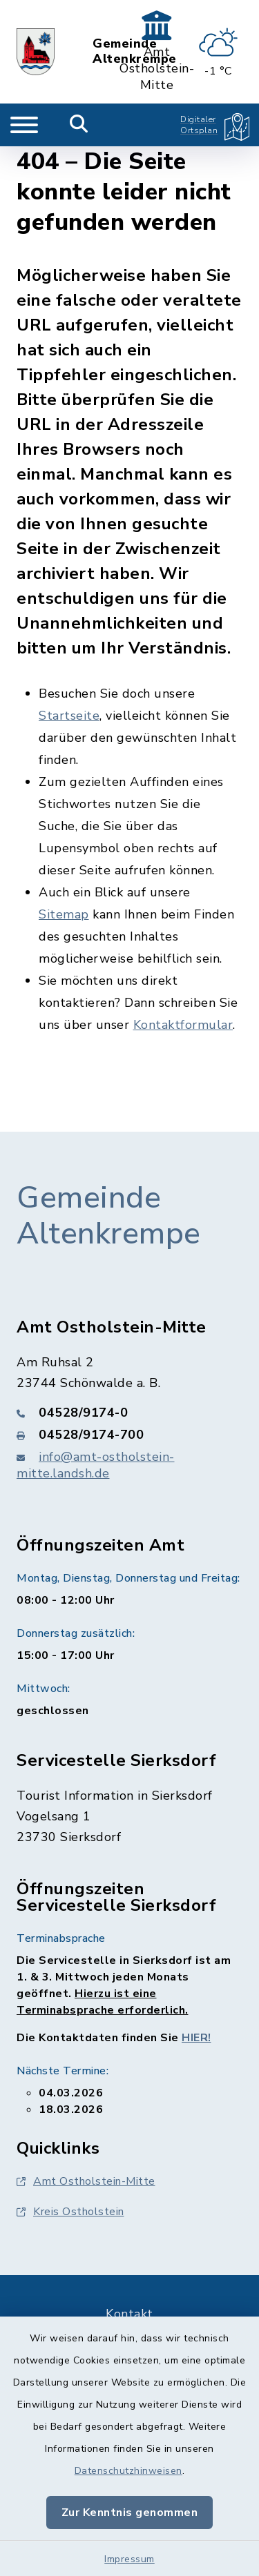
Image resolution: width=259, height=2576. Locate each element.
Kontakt (129, 2313)
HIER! (196, 2037)
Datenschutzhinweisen (128, 2470)
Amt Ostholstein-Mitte (86, 2181)
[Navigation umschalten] (24, 125)
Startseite (69, 715)
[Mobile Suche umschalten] (79, 125)
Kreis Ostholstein (70, 2211)
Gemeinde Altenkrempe (109, 1216)
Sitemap (64, 914)
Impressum (129, 2559)
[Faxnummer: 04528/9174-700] (129, 1434)
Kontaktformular (183, 1024)
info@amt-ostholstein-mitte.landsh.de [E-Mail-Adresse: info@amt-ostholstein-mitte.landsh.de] (96, 1465)
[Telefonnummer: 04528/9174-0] (129, 1412)
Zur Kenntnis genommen (129, 2512)
